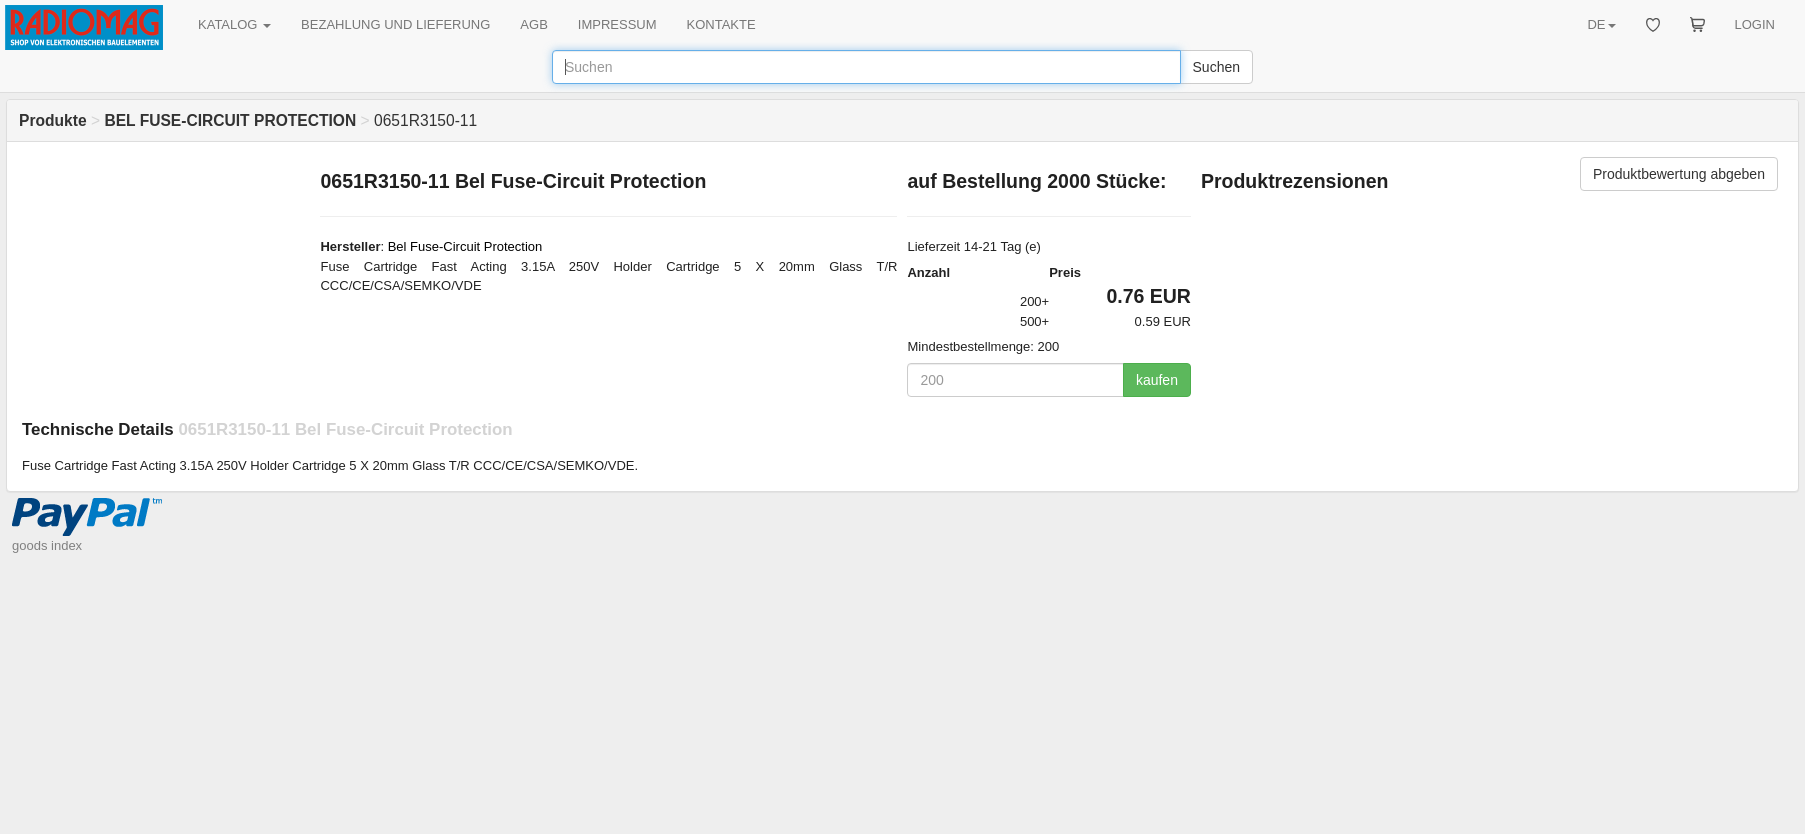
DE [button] (1601, 24)
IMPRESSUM (617, 24)
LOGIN (1755, 24)
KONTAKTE (721, 24)
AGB (533, 24)
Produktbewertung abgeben (1679, 174)
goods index (47, 545)
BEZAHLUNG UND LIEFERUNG (395, 24)
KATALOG (234, 24)
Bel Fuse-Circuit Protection (465, 246)
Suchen (1216, 67)
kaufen (1157, 380)
